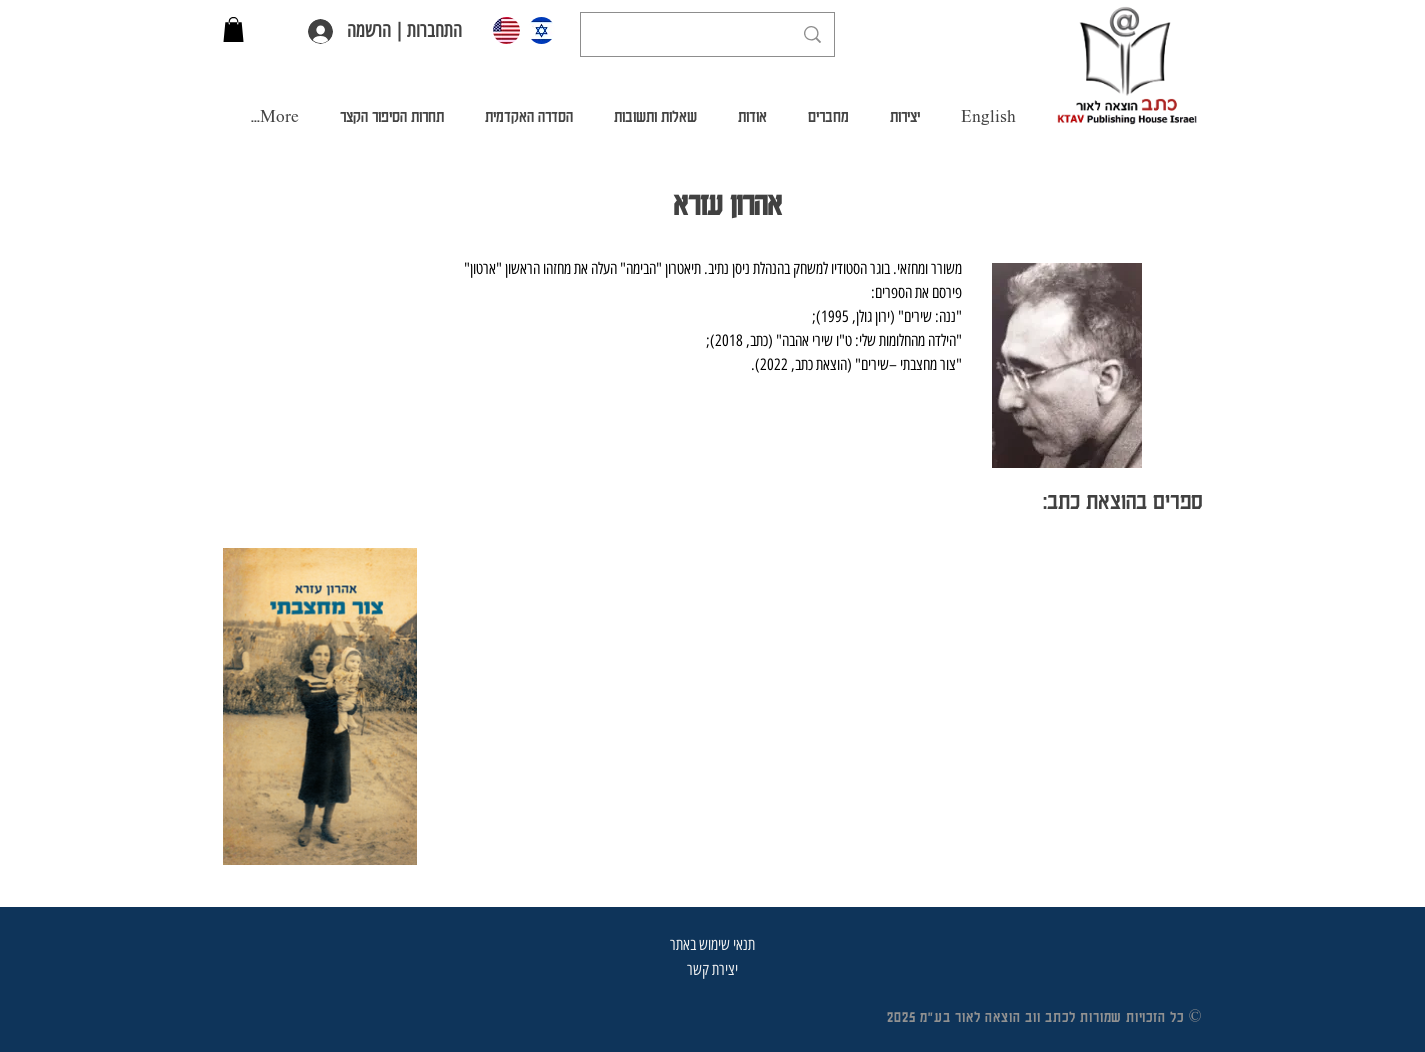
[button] (233, 29)
